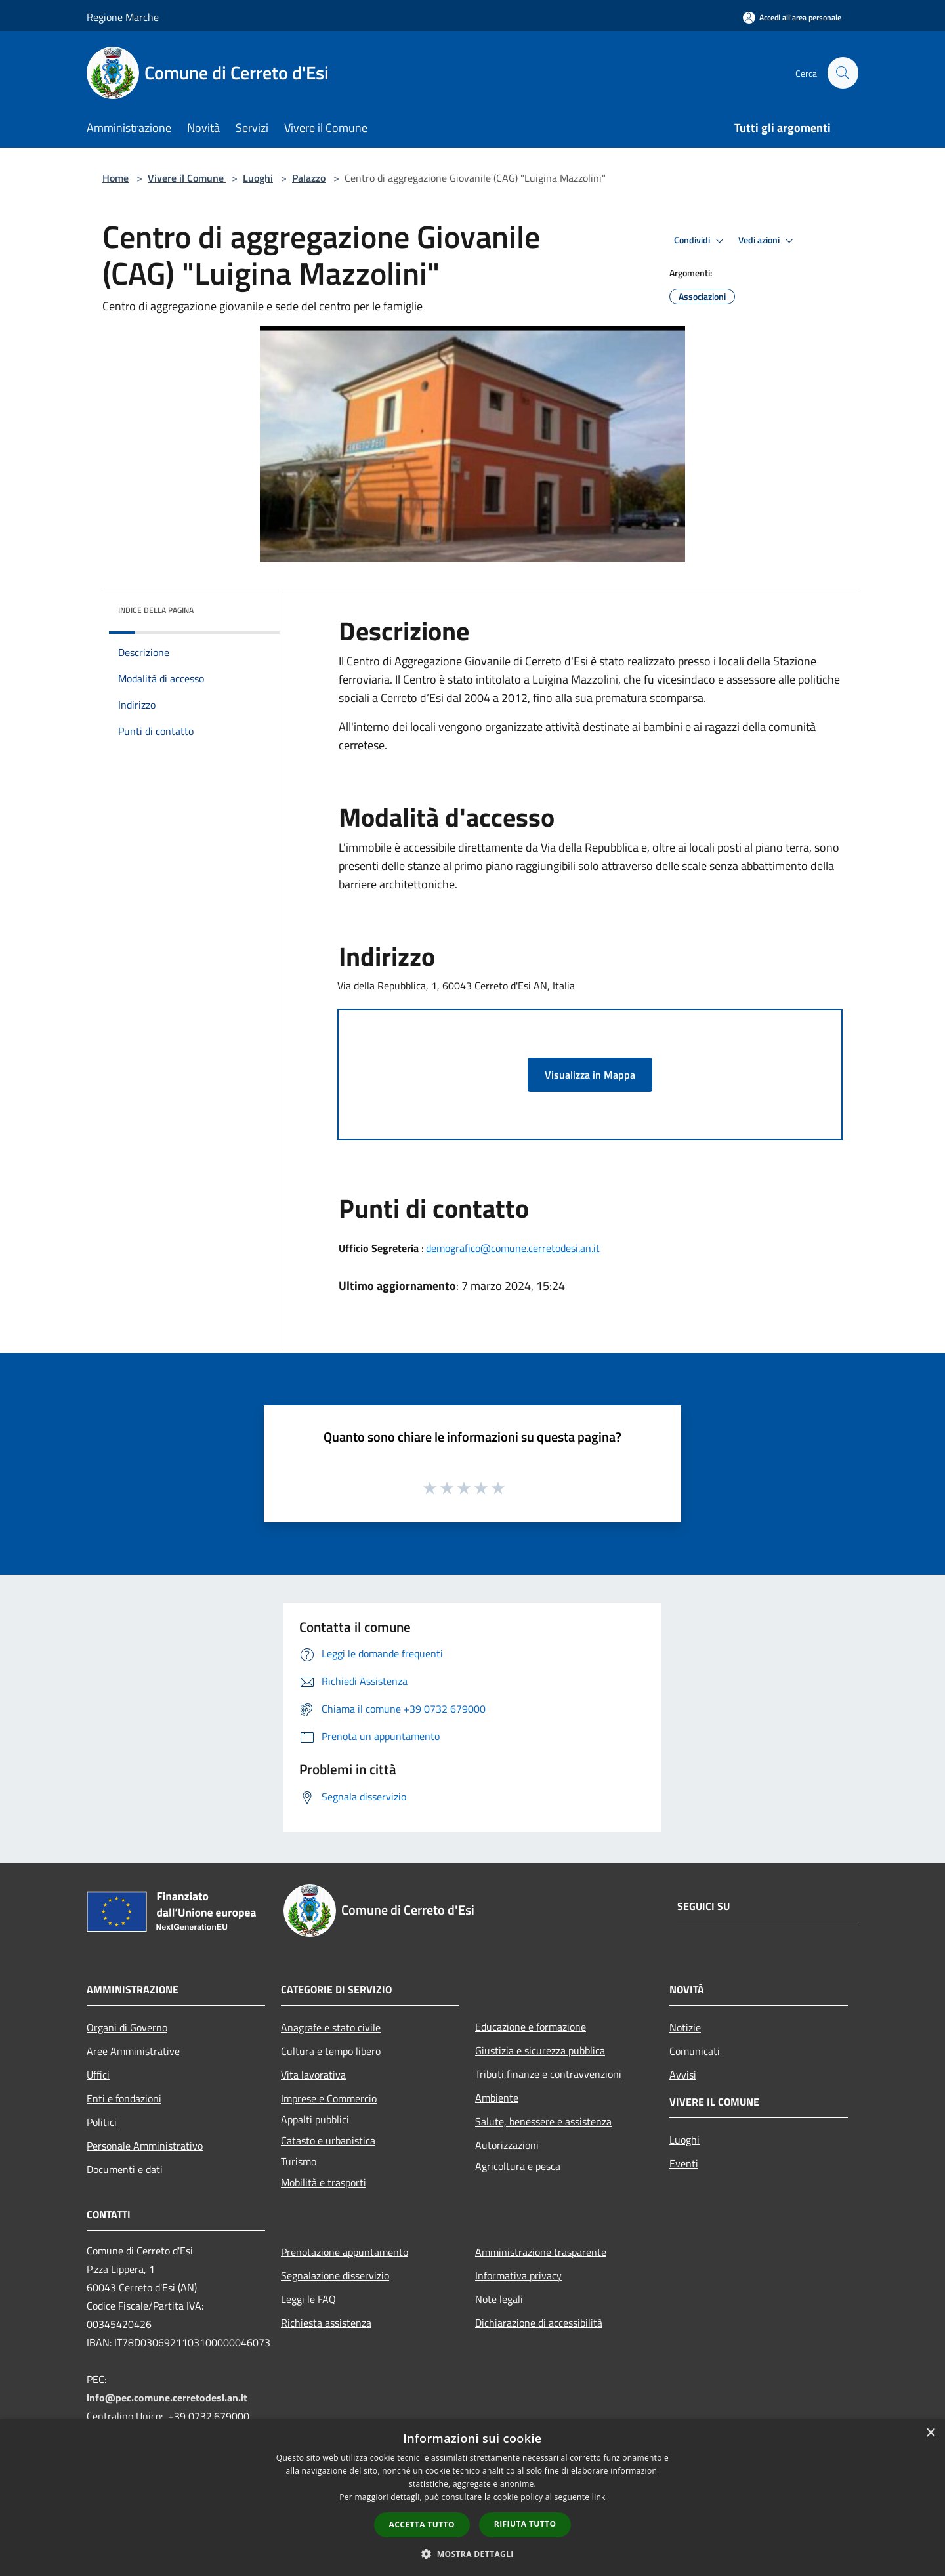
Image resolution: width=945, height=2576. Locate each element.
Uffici (98, 2075)
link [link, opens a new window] (599, 2497)
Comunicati (694, 2051)
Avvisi (682, 2075)
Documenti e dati (125, 2169)
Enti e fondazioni (124, 2098)
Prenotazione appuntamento (344, 2252)
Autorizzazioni (507, 2145)
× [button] (930, 2433)
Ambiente (496, 2098)
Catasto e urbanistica (328, 2140)
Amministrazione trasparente (540, 2252)
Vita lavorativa (313, 2075)
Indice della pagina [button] (156, 610)
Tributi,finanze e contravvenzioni (548, 2074)
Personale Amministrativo (145, 2145)
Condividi (701, 241)
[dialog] (472, 2497)
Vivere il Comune (187, 178)
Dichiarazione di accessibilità (538, 2323)
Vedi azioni (767, 241)
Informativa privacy (518, 2275)
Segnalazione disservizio (335, 2275)
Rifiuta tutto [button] (525, 2523)
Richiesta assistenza (326, 2323)
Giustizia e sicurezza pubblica (540, 2050)
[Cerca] (842, 73)
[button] (472, 2553)
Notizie (685, 2027)
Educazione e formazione (530, 2027)
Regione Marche (123, 17)
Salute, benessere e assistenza (543, 2121)
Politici (102, 2122)
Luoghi (258, 178)
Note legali (499, 2299)
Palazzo (309, 178)
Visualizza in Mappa (590, 1075)
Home (115, 178)
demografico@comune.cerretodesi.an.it (513, 1248)
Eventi (683, 2163)
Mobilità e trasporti (323, 2182)
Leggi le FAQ (308, 2299)
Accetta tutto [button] (422, 2524)
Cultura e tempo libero (331, 2051)
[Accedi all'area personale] (792, 17)
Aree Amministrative (133, 2051)
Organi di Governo (127, 2027)
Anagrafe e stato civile (331, 2027)
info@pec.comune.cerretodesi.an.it (167, 2397)
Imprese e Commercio (329, 2098)
